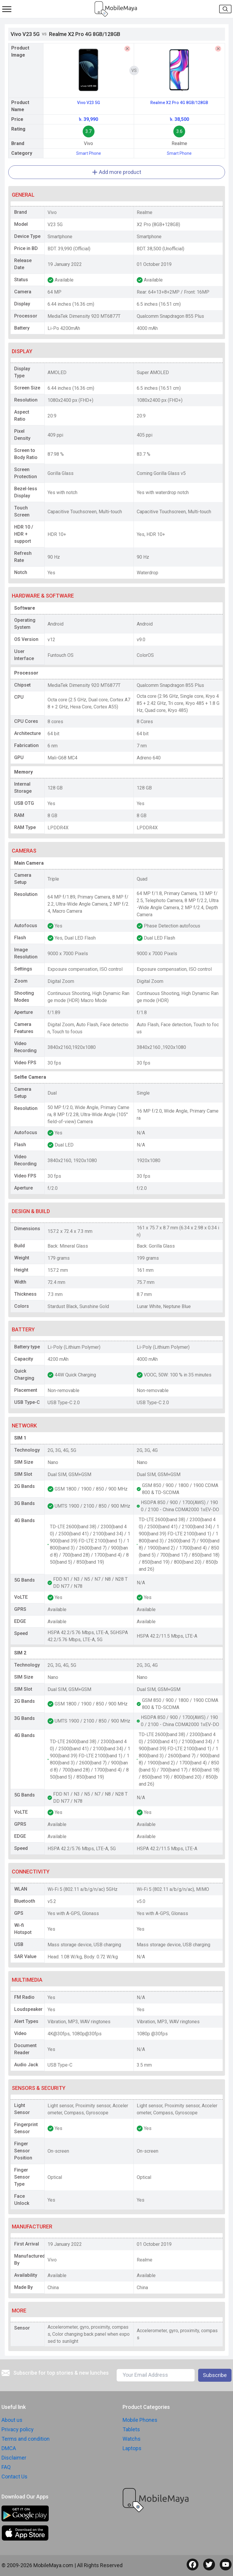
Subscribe (215, 2375)
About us (11, 2420)
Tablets (131, 2429)
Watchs (132, 2439)
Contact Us (14, 2476)
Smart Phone (88, 153)
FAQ (6, 2467)
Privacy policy (17, 2429)
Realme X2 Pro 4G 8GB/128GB (179, 102)
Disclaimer (13, 2458)
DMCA (8, 2448)
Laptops (132, 2448)
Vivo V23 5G (88, 102)
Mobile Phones (140, 2420)
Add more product (116, 172)
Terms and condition (25, 2439)
